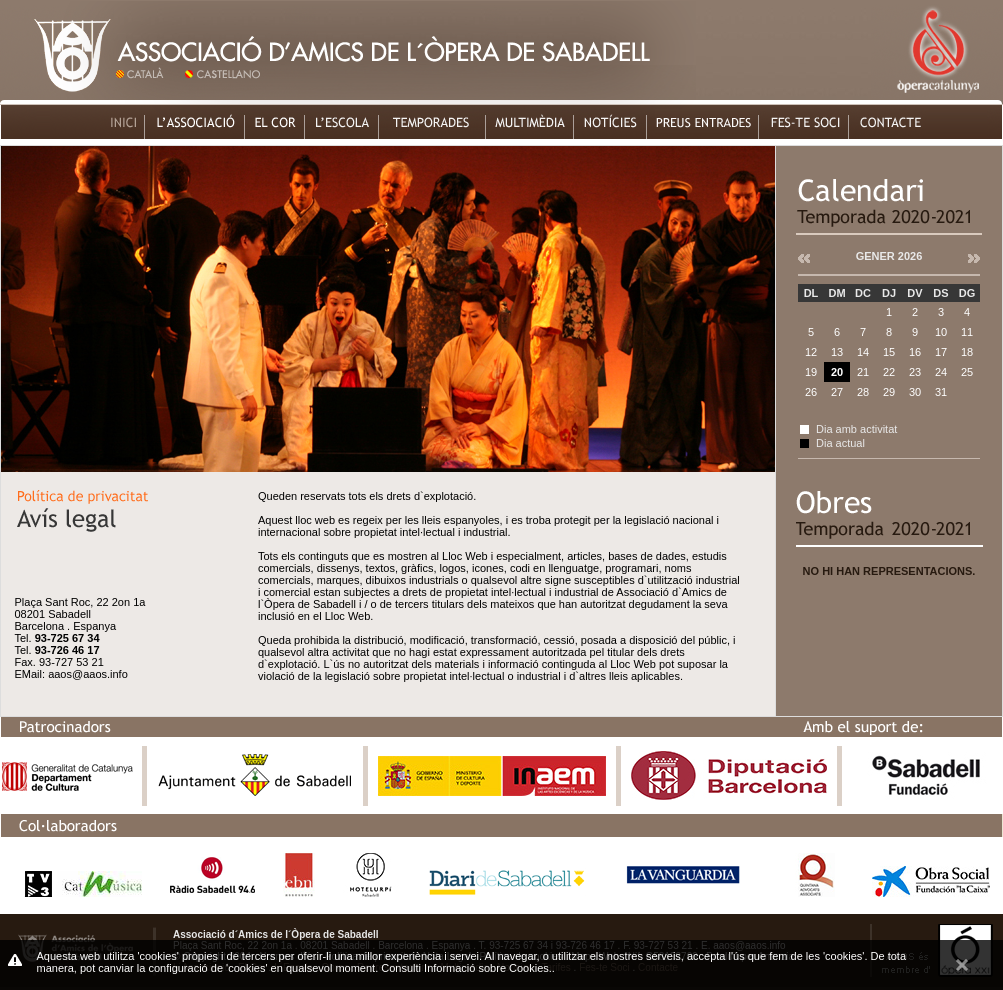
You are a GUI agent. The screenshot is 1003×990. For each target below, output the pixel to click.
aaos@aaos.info (88, 674)
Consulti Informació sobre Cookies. (466, 968)
